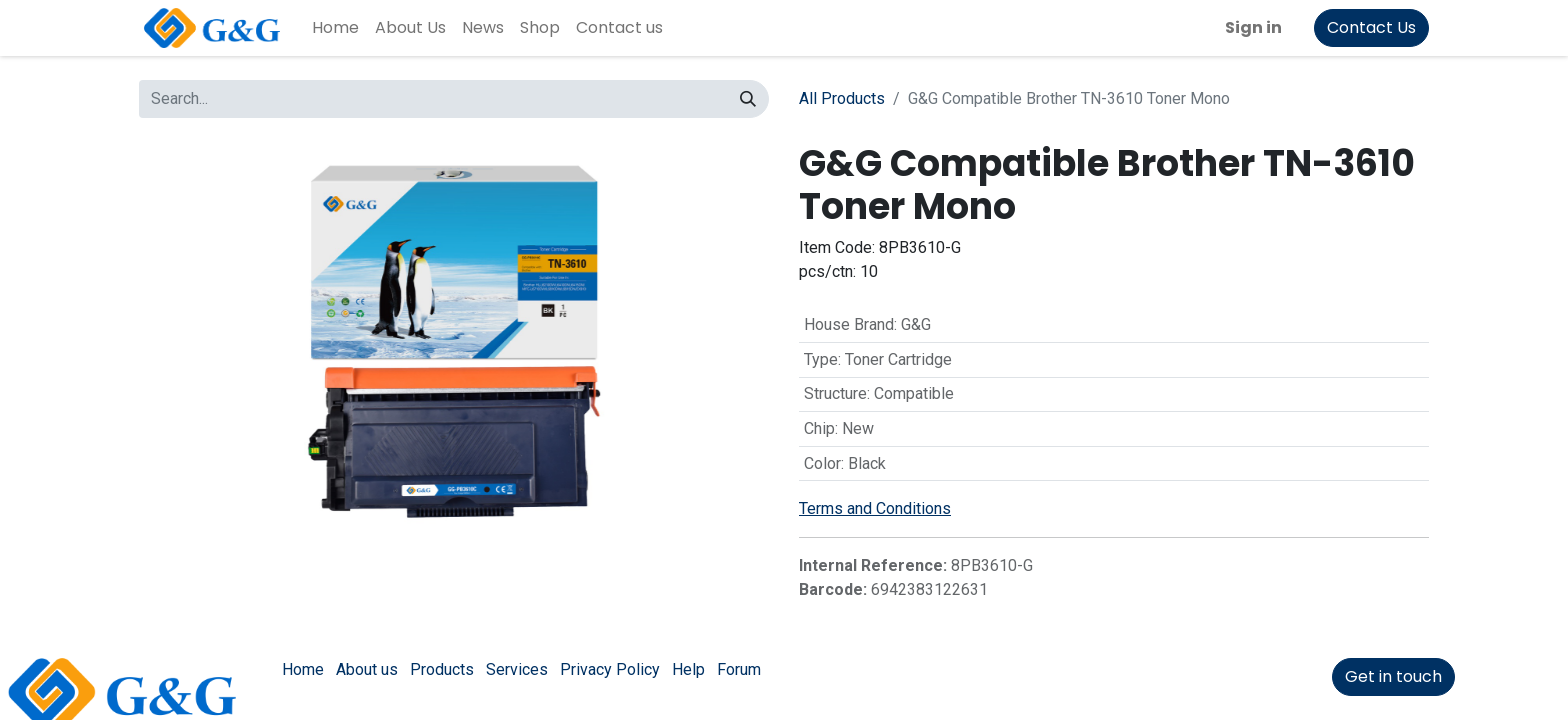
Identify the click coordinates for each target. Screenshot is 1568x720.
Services (517, 669)
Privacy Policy (610, 669)
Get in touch (1393, 676)
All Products (842, 98)
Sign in (1253, 27)
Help (688, 669)
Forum (739, 669)
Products (442, 669)
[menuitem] (335, 28)
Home (303, 669)
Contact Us (1371, 27)
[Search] (748, 99)
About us (367, 669)
